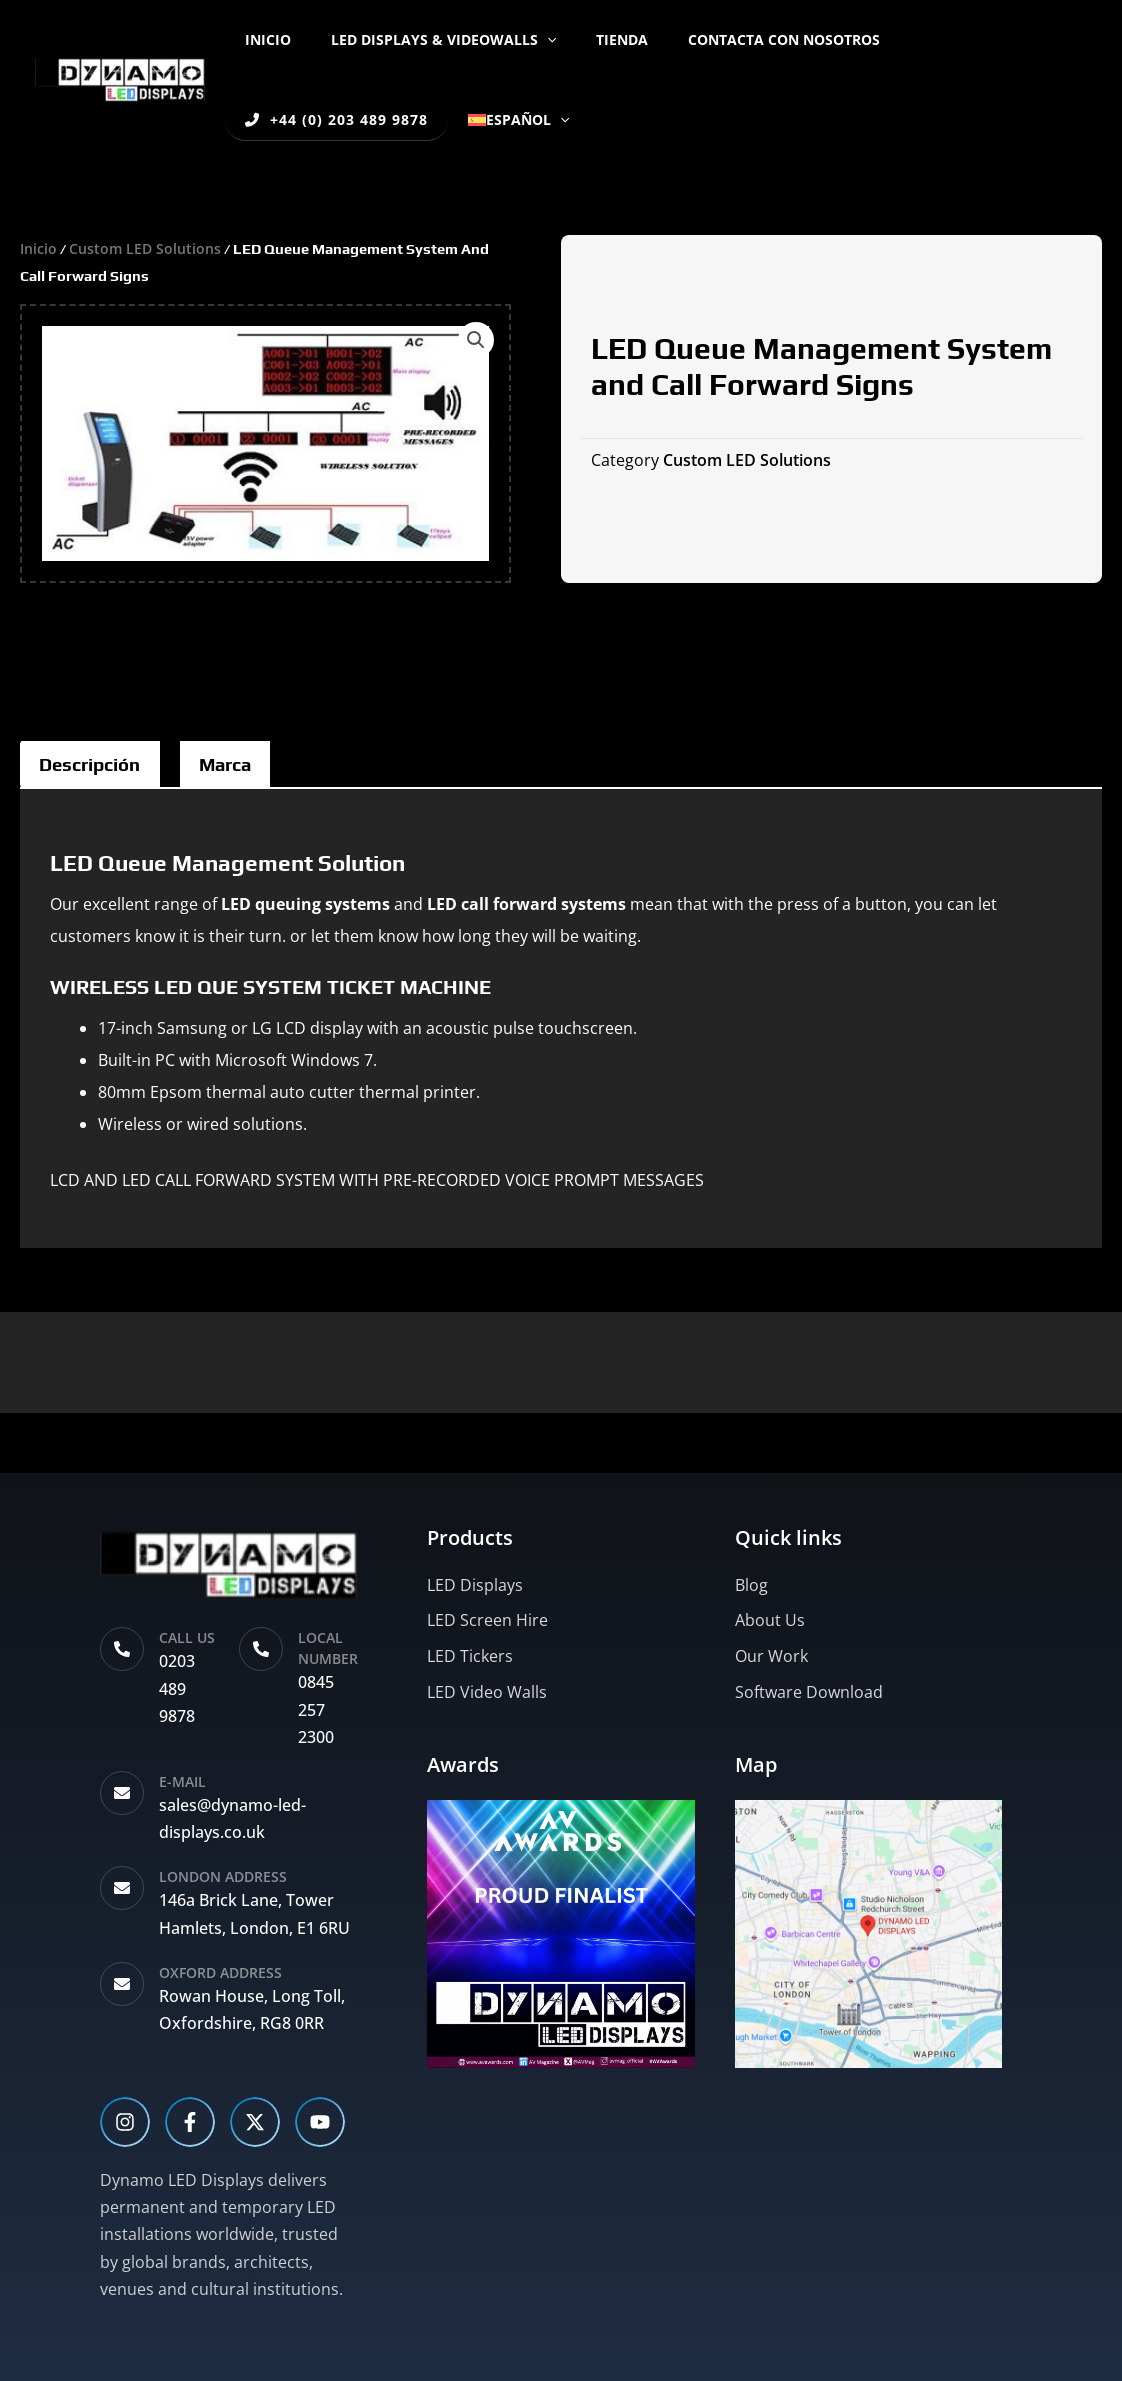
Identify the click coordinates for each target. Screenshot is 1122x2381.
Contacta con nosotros (742, 39)
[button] (529, 40)
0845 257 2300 (316, 1709)
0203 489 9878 (177, 1688)
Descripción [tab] (100, 766)
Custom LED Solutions (150, 248)
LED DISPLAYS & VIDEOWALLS (425, 39)
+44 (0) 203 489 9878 (965, 39)
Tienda (592, 39)
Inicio (262, 39)
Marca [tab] (253, 766)
